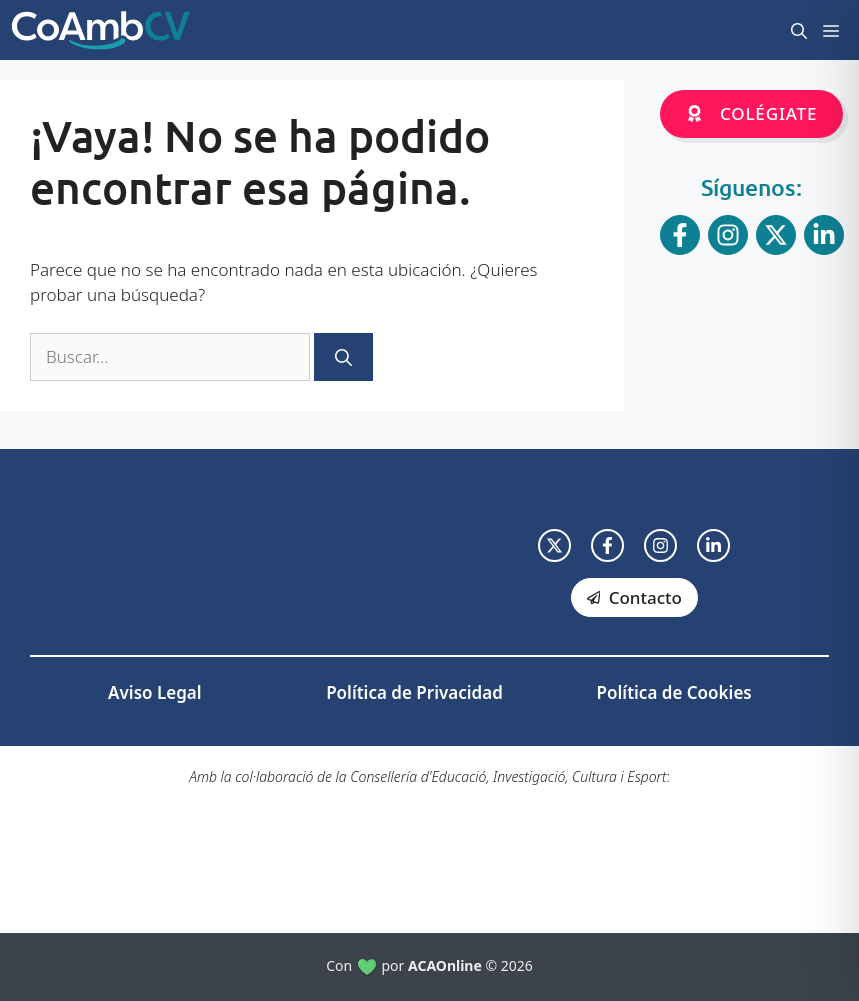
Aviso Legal (154, 692)
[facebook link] (607, 545)
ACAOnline (445, 965)
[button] (799, 30)
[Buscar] (343, 357)
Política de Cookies (674, 692)
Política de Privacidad (414, 692)
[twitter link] (554, 545)
